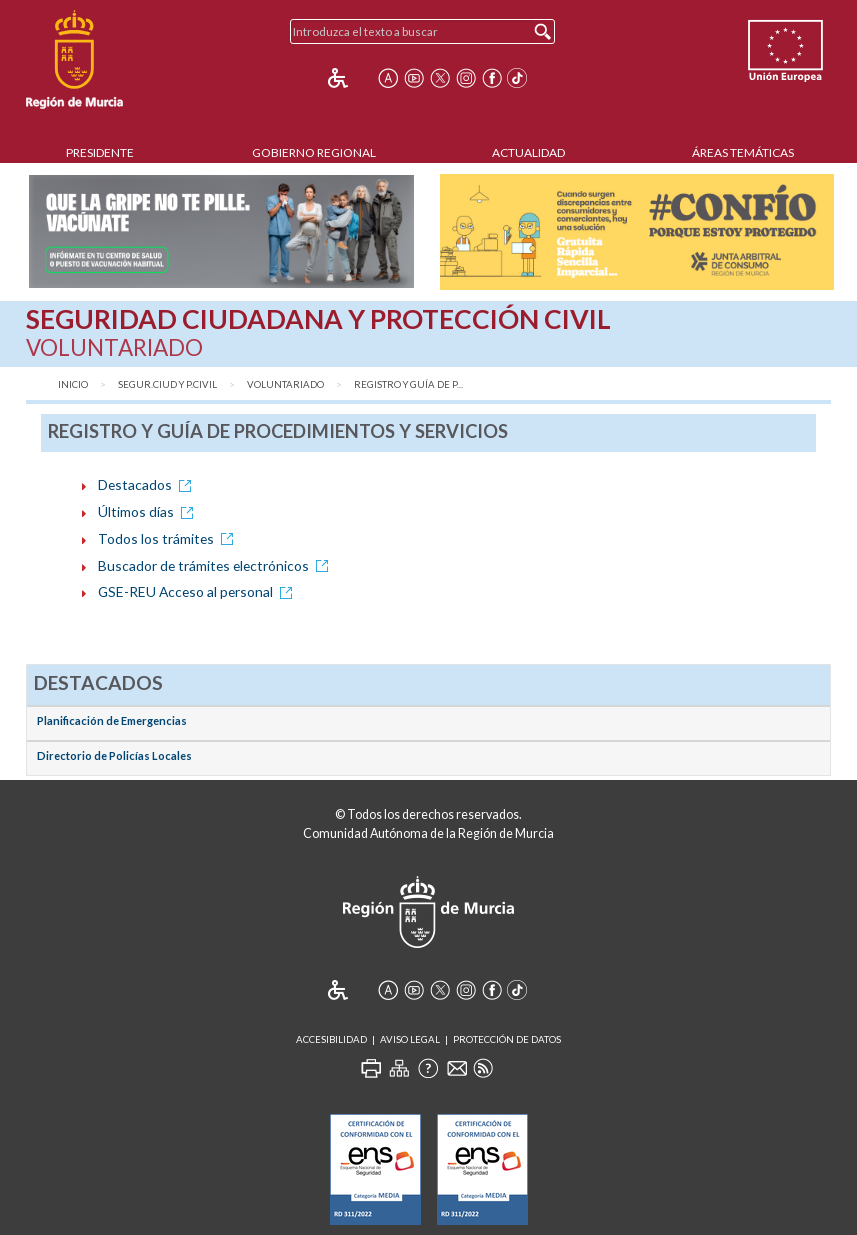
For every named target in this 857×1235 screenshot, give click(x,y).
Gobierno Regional (314, 152)
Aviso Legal (410, 1039)
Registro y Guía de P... (408, 384)
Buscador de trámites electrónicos (216, 565)
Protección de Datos (507, 1039)
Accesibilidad (331, 1039)
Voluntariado (285, 384)
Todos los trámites (169, 538)
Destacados (148, 484)
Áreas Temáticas (743, 152)
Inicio (73, 384)
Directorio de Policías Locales (114, 755)
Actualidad (528, 152)
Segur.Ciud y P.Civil (167, 384)
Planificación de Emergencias (112, 720)
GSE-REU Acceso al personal (198, 591)
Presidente (100, 152)
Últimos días (149, 511)
